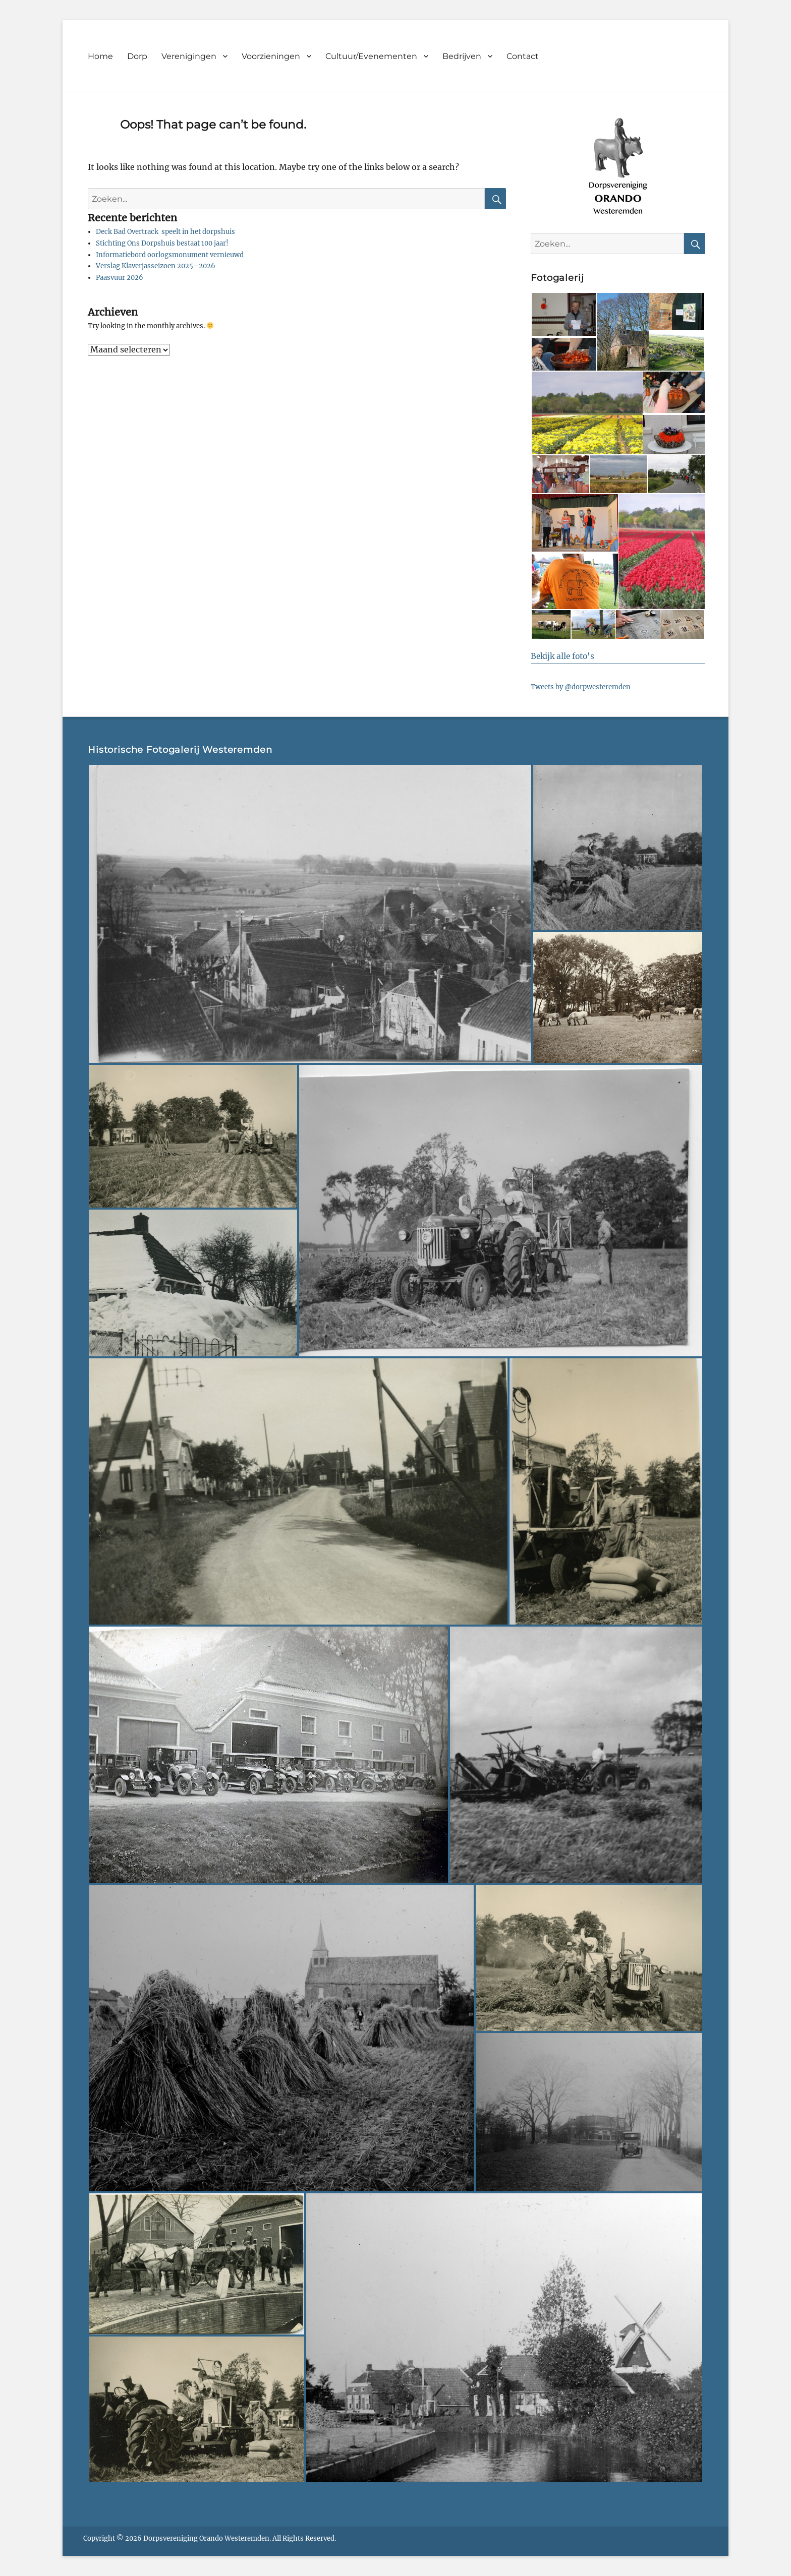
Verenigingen (188, 56)
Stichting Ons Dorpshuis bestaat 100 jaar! (162, 243)
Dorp (137, 56)
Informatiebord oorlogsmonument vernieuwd (170, 255)
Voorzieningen (271, 56)
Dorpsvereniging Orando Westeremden (206, 2538)
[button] (563, 314)
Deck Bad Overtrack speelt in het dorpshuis (165, 231)
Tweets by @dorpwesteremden (581, 687)
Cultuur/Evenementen (371, 56)
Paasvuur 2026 (119, 277)
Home (100, 56)
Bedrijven (461, 56)
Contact (522, 56)
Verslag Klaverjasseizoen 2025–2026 (155, 266)
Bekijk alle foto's (562, 656)
